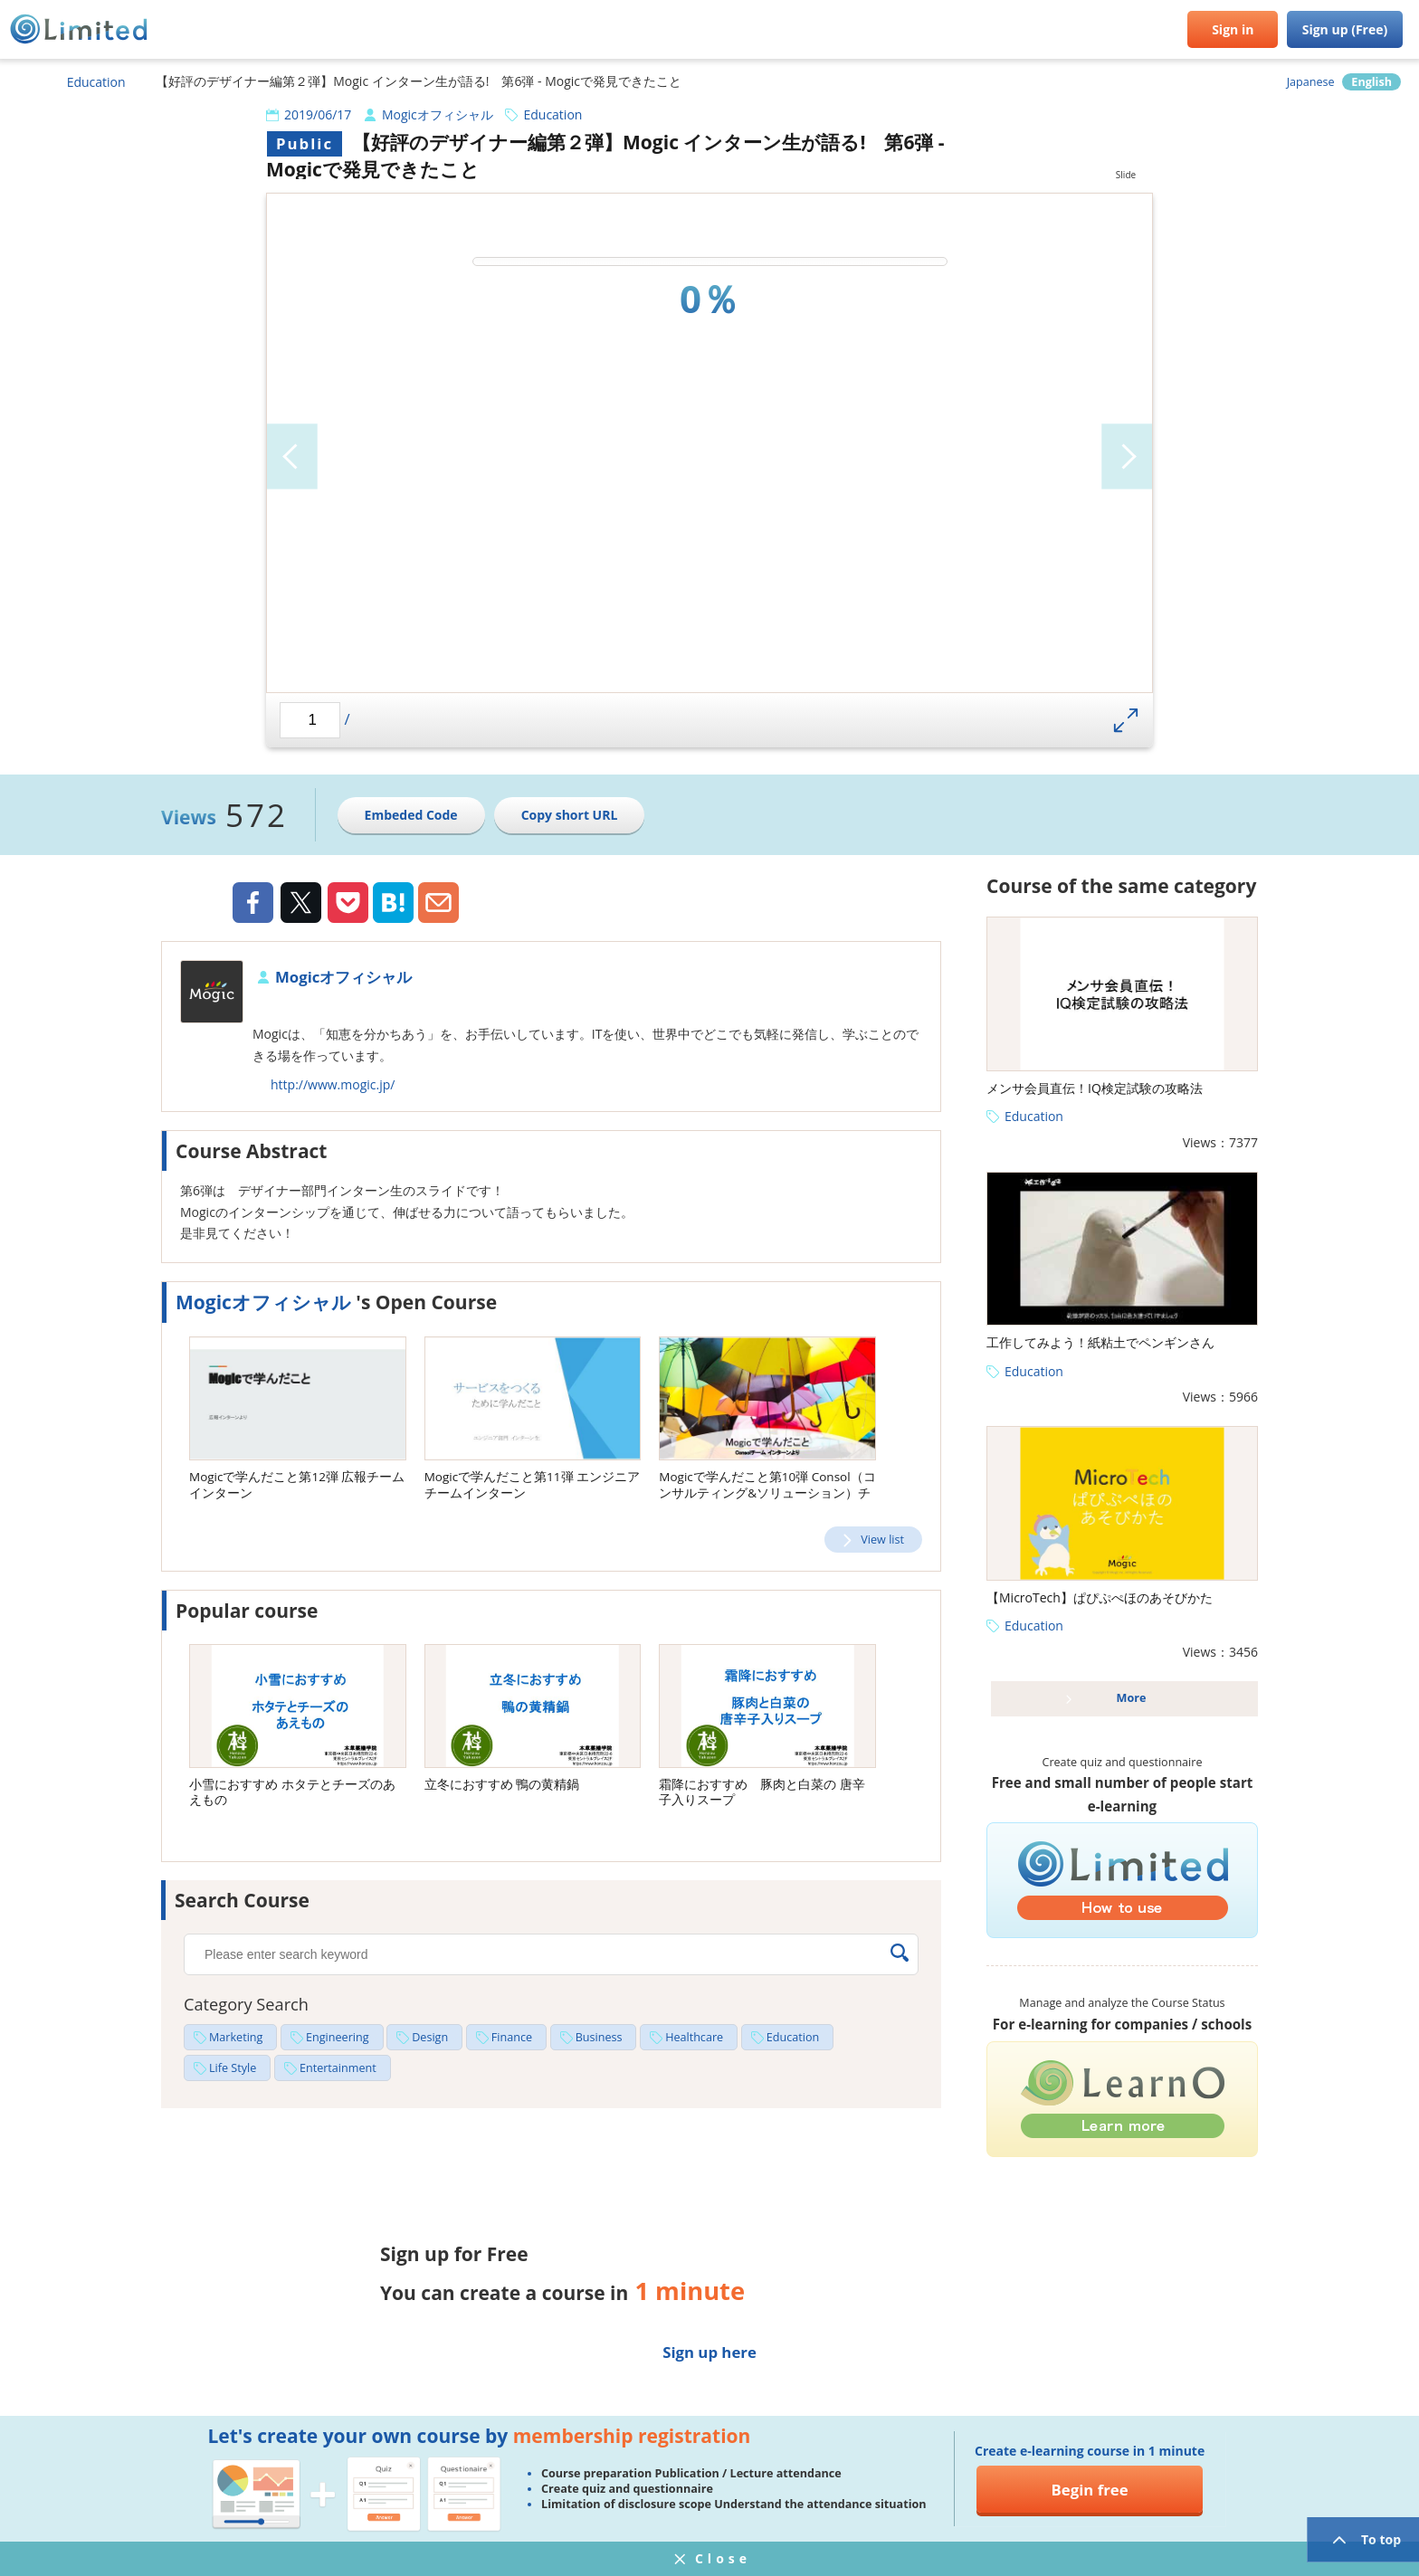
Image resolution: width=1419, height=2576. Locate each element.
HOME (22, 81)
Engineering (337, 2037)
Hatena (393, 902)
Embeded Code (411, 814)
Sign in (1232, 29)
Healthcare (694, 2037)
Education (96, 81)
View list (882, 1539)
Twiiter (300, 904)
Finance (511, 2037)
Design (430, 2037)
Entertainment (338, 2068)
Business (599, 2037)
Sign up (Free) (1345, 29)
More (1132, 1698)
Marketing (235, 2037)
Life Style (232, 2068)
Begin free (1090, 2489)
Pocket (348, 902)
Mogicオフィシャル (437, 114)
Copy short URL (569, 814)
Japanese (1311, 82)
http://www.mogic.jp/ (333, 1084)
